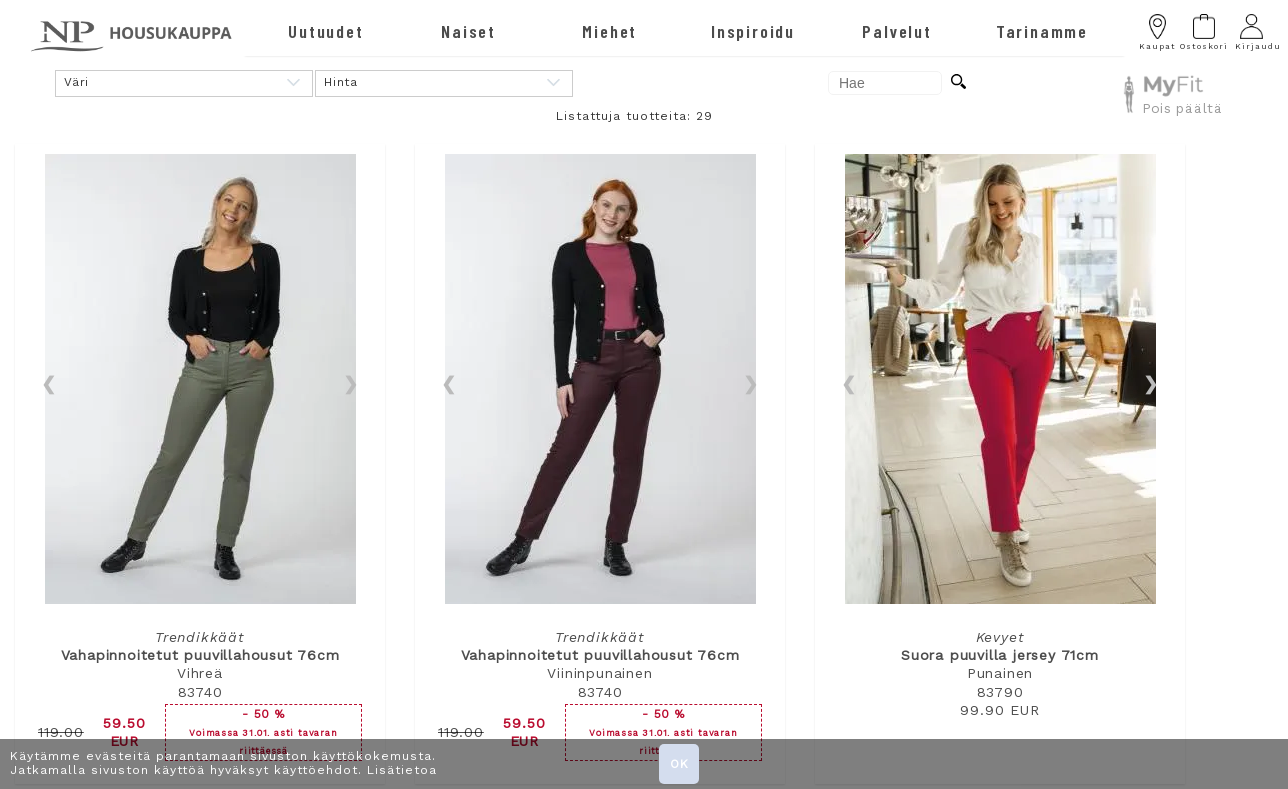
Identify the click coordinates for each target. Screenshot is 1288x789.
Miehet (609, 31)
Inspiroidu (753, 31)
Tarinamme (1042, 31)
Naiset (468, 31)
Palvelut (896, 31)
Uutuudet (325, 31)
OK (679, 764)
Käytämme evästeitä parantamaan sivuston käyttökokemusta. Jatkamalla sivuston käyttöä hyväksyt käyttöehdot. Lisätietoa (223, 763)
